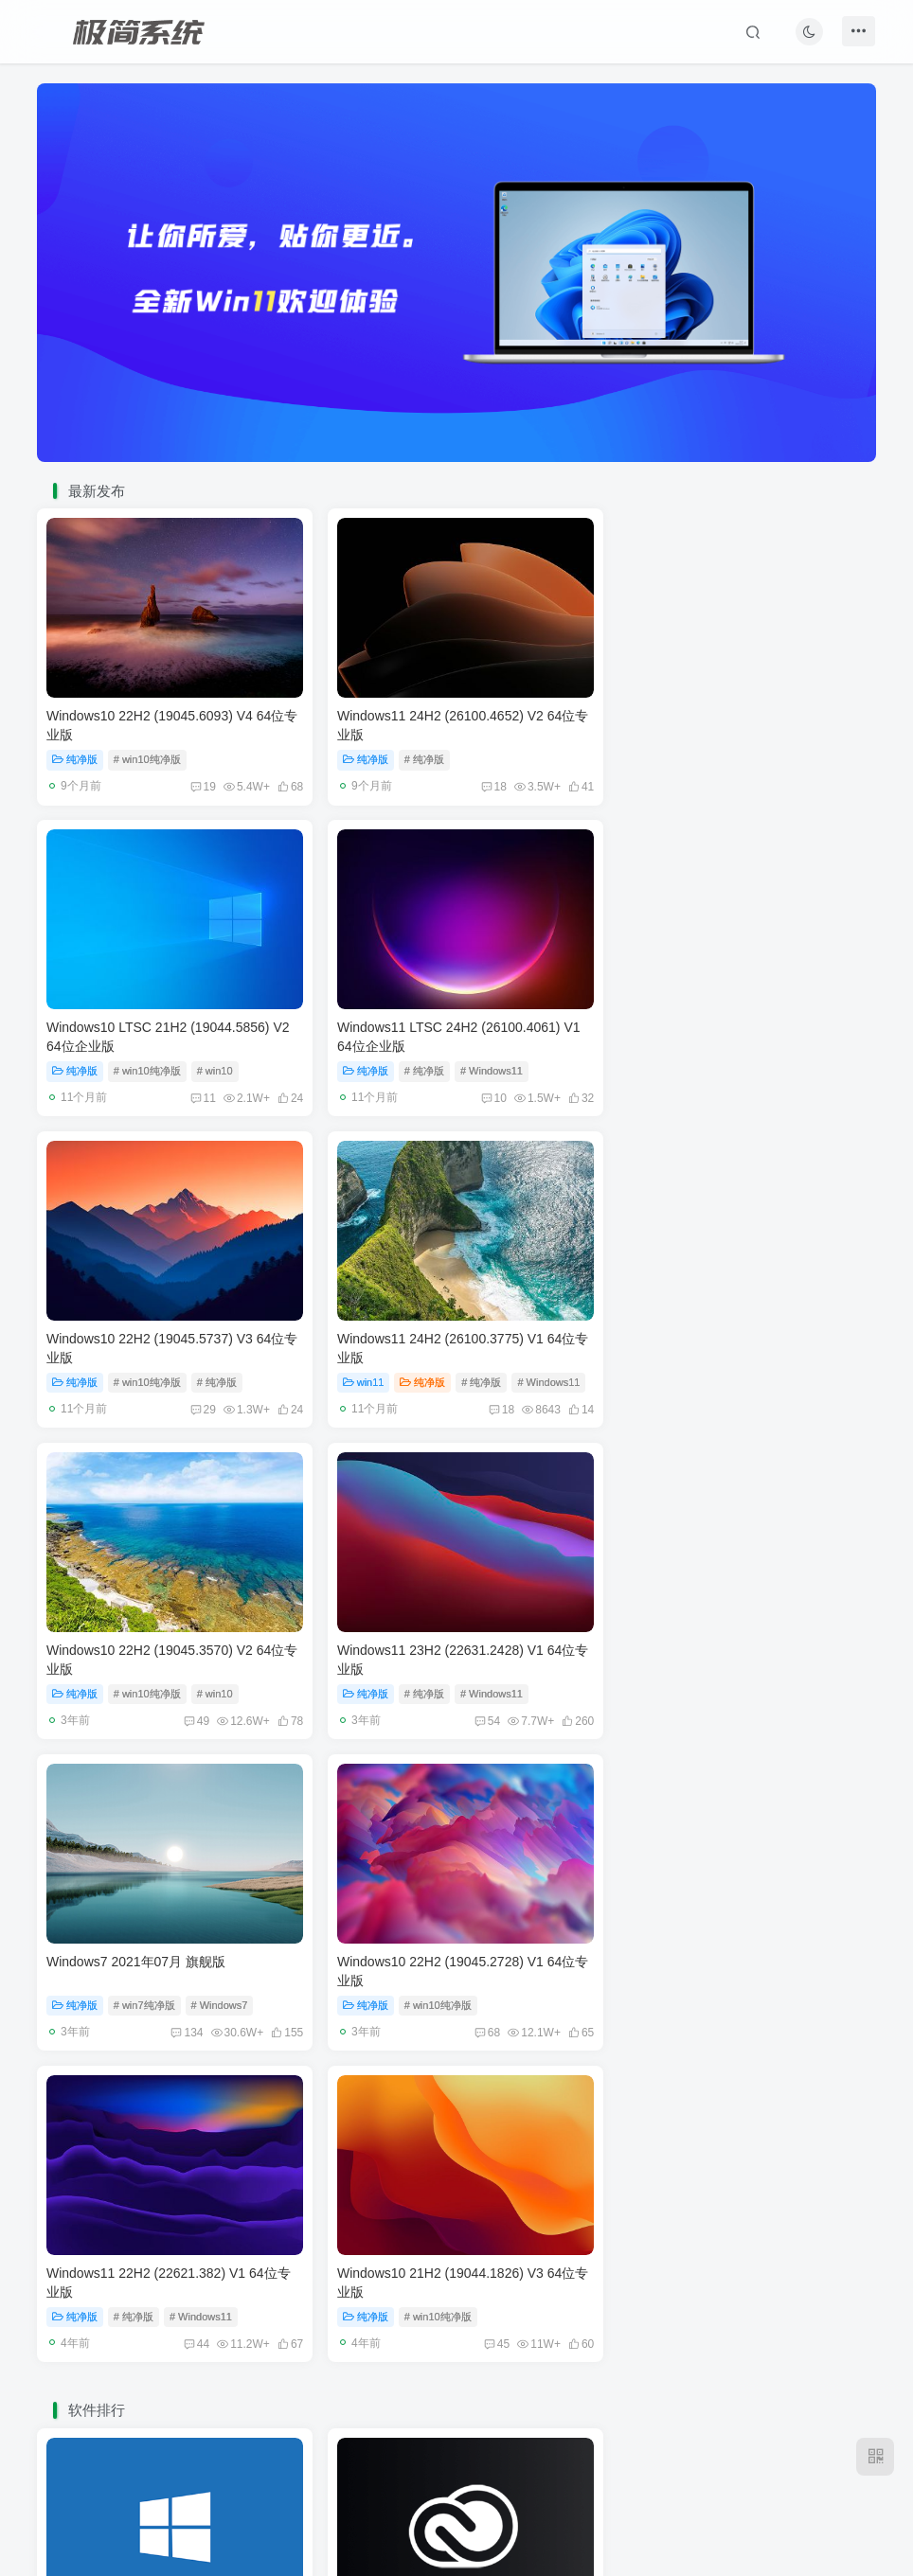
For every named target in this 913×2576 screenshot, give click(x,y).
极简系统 (445, 2493)
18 (481, 783)
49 (190, 1397)
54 (475, 1397)
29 (481, 1089)
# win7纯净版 (713, 1369)
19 (196, 783)
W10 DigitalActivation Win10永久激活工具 (169, 1991)
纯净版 (75, 754)
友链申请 (351, 2467)
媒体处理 (365, 2034)
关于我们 (557, 2467)
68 (190, 1704)
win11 (642, 1062)
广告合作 (488, 2467)
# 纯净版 (418, 754)
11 (766, 783)
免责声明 (420, 2467)
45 (768, 1704)
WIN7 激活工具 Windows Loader (712, 1991)
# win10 (784, 754)
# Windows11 (201, 1062)
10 (196, 1089)
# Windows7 (789, 1369)
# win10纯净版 (147, 754)
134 (750, 1397)
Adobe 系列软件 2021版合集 (415, 1991)
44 (475, 1704)
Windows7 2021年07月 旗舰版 (705, 1326)
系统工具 (80, 2034)
